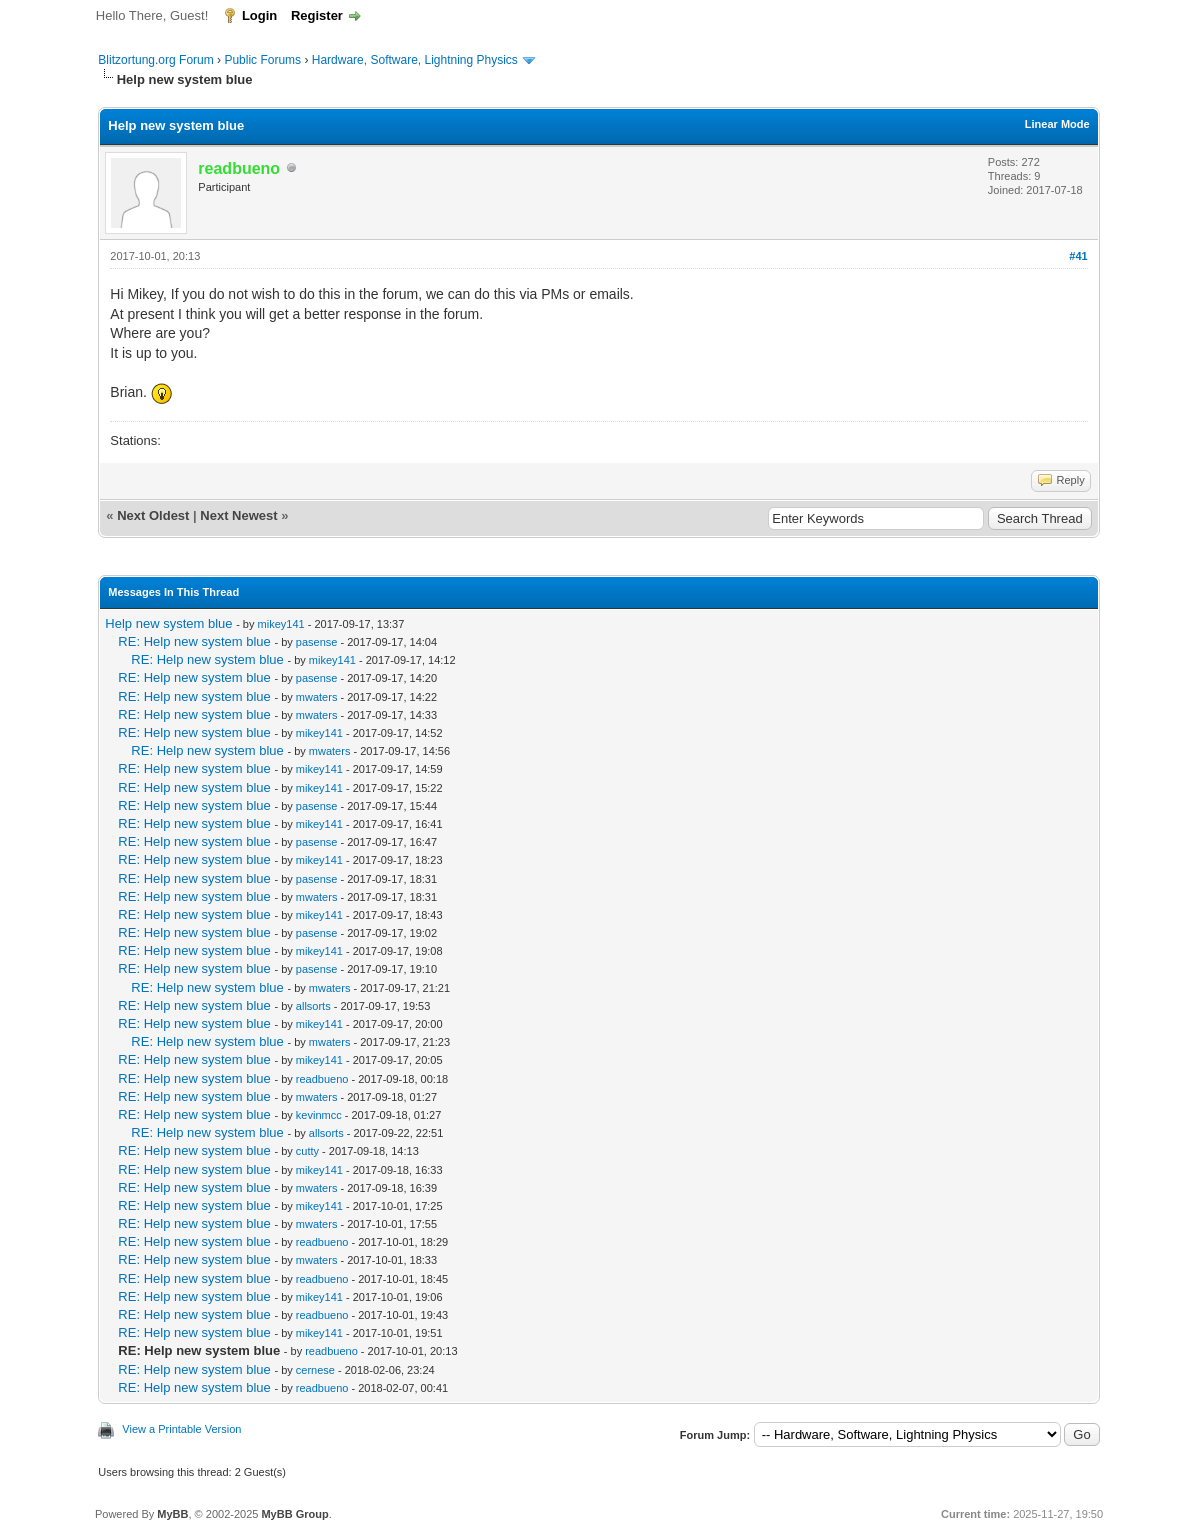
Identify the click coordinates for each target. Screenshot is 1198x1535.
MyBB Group (294, 1514)
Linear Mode (1057, 124)
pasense (317, 642)
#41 (1078, 256)
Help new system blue (168, 623)
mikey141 (281, 624)
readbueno (322, 1079)
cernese (315, 1370)
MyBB (172, 1514)
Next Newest (238, 515)
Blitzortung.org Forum (155, 60)
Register (317, 15)
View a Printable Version (181, 1429)
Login (259, 15)
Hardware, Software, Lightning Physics (415, 60)
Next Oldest (153, 515)
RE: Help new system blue (194, 641)
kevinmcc (319, 1115)
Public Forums (262, 60)
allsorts (313, 1006)
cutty (307, 1151)
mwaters (317, 697)
